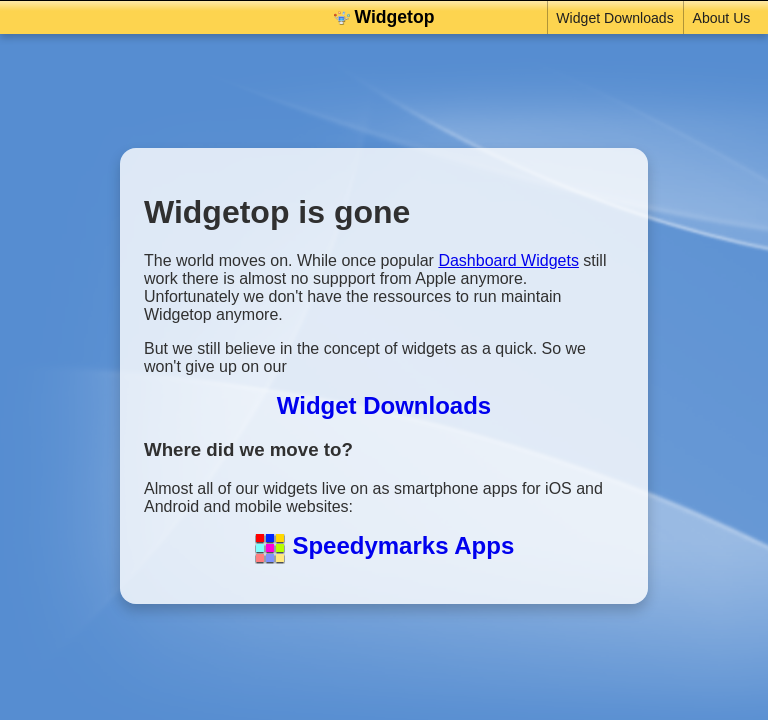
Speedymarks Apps (384, 545)
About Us (719, 18)
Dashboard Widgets (508, 260)
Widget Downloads (612, 18)
